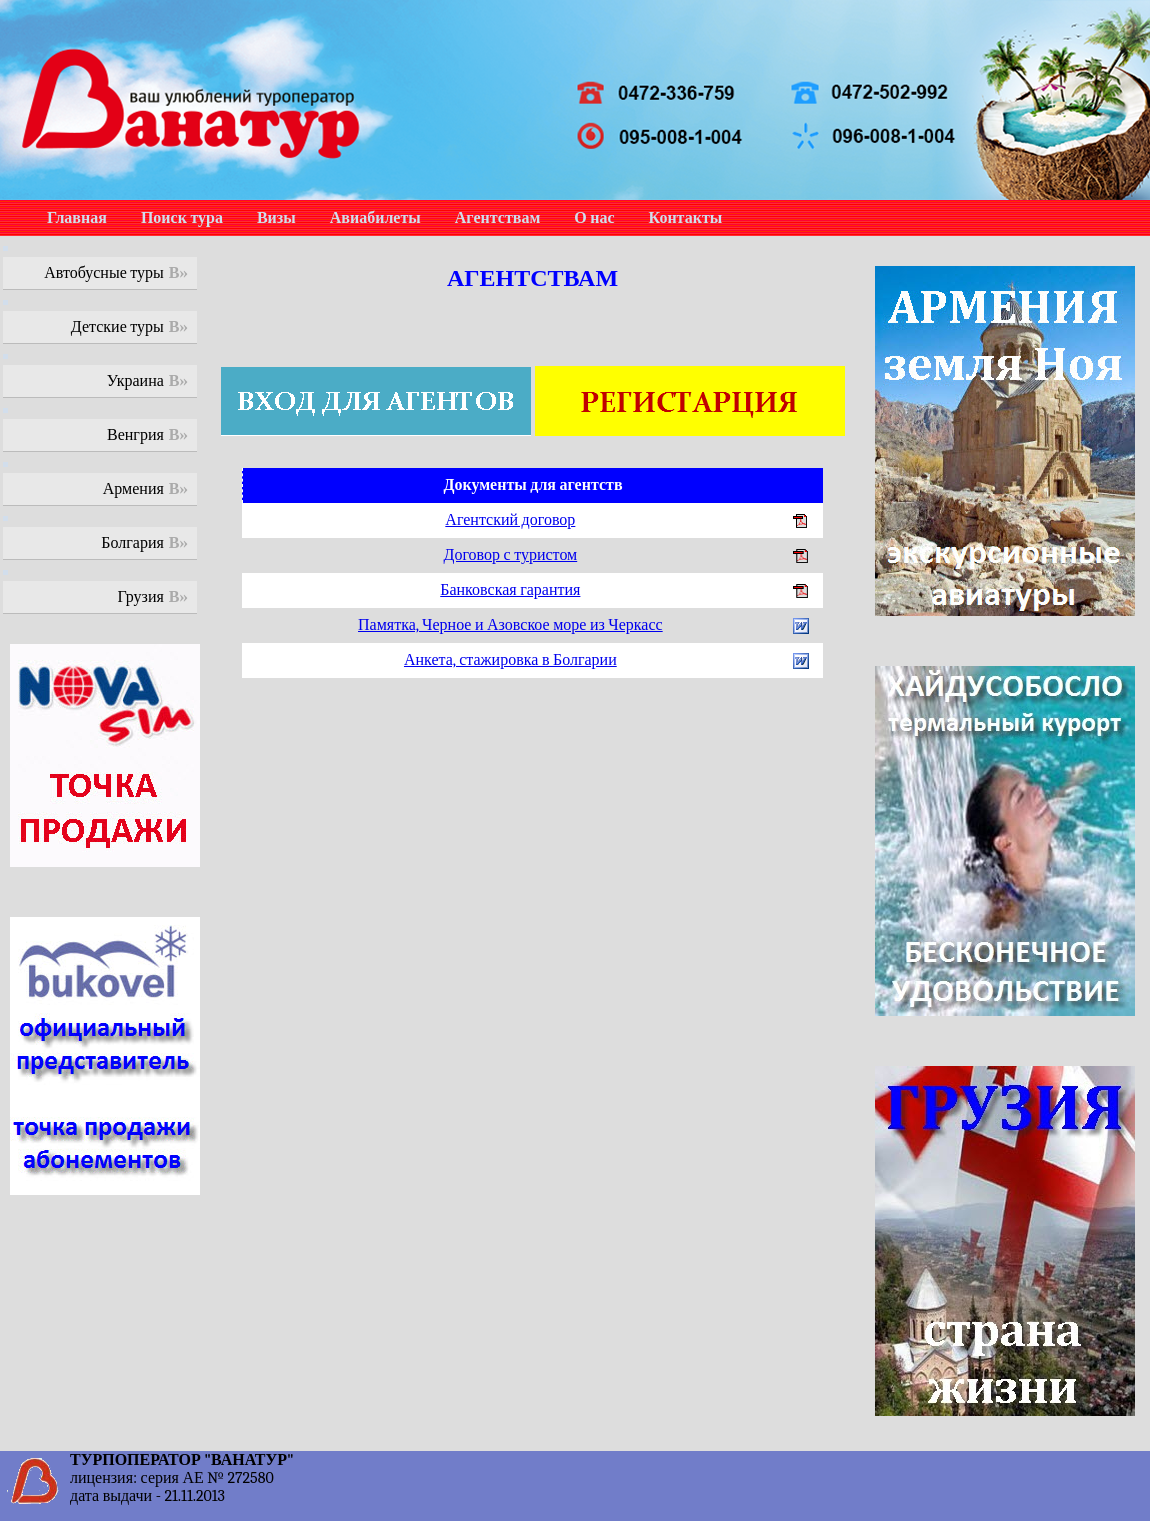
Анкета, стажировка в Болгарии (510, 660)
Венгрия (135, 435)
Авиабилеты (375, 218)
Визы (276, 218)
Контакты (686, 218)
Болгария (132, 543)
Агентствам (497, 218)
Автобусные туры (104, 273)
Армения (133, 489)
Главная (77, 218)
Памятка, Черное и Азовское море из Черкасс (510, 625)
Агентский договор (510, 520)
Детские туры (117, 327)
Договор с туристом (510, 555)
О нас (594, 218)
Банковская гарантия (510, 590)
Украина (135, 381)
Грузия (141, 597)
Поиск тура (182, 218)
